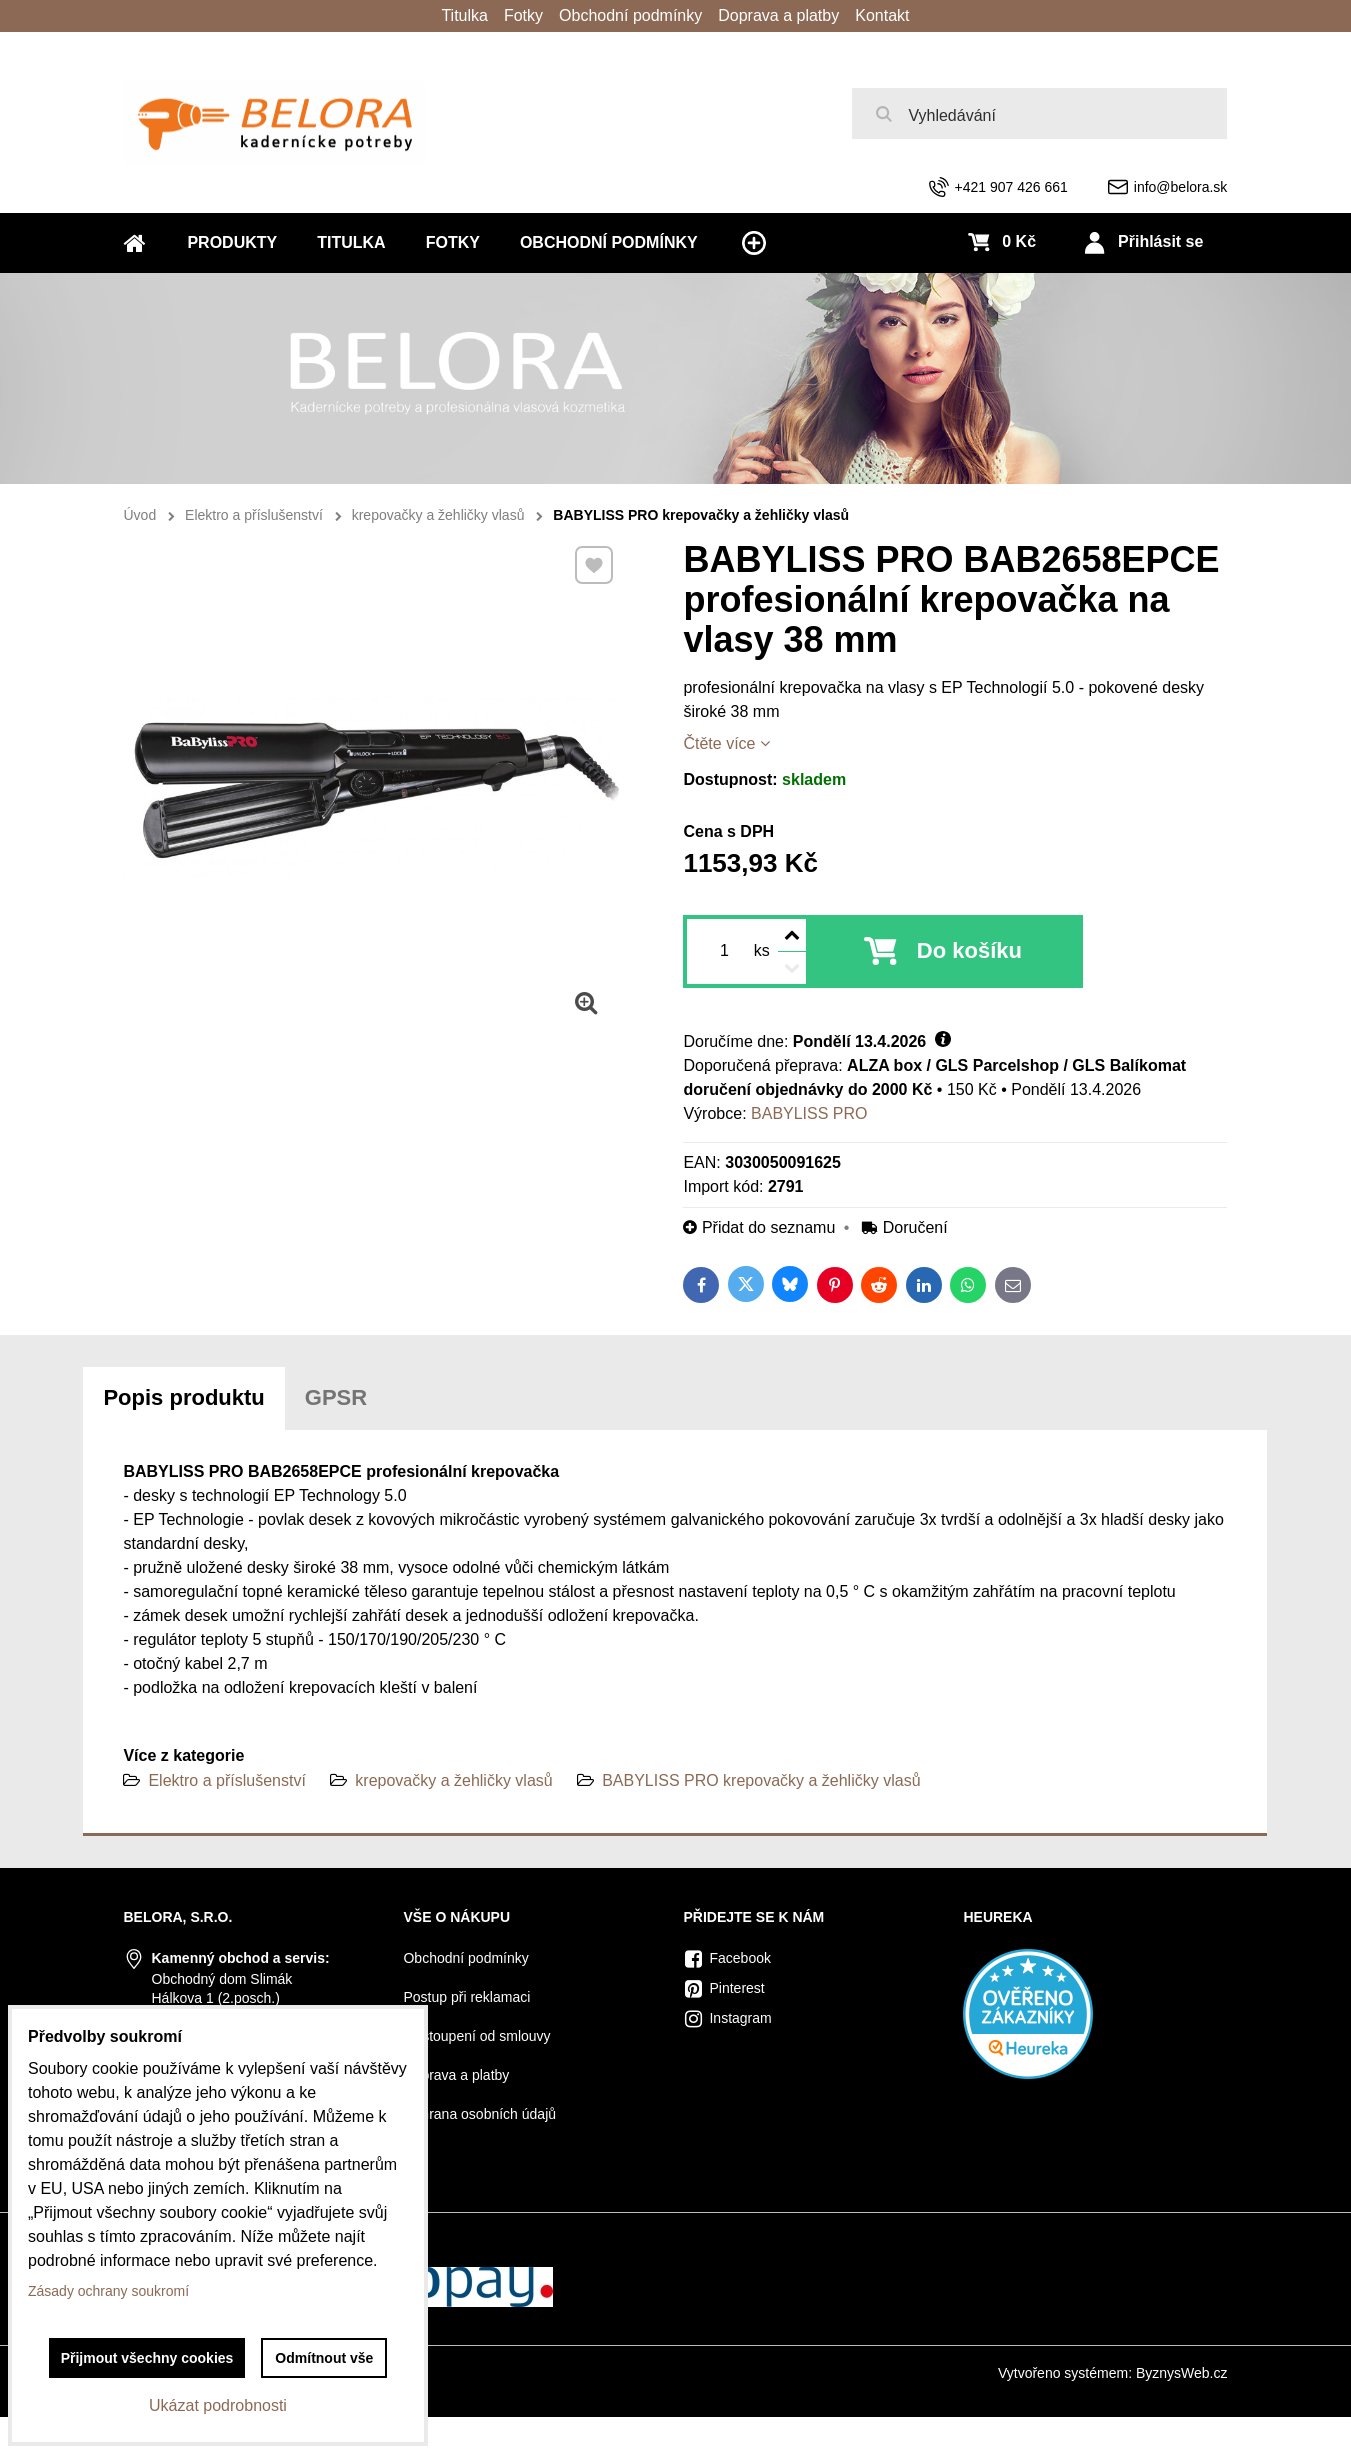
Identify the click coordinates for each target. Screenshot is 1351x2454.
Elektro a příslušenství (226, 1780)
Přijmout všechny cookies (147, 2358)
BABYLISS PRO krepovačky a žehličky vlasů (761, 1780)
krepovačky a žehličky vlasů (453, 1780)
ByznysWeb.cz (1182, 2373)
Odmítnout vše (324, 2358)
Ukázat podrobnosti (218, 2405)
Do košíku (969, 950)
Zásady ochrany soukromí (108, 2291)
